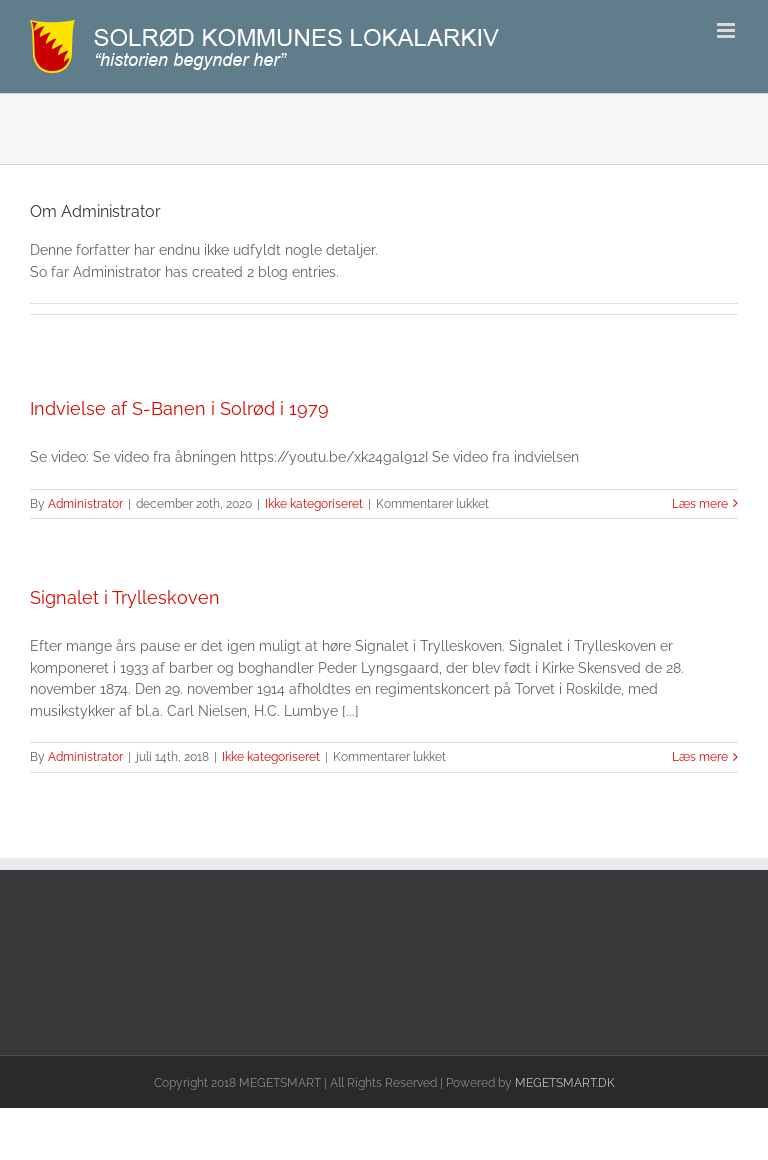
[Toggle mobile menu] (727, 30)
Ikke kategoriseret (314, 504)
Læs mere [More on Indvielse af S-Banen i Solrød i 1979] (700, 504)
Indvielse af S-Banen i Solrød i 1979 (179, 408)
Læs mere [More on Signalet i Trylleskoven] (700, 757)
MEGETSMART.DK (565, 1083)
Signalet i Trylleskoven (125, 597)
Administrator (85, 504)
